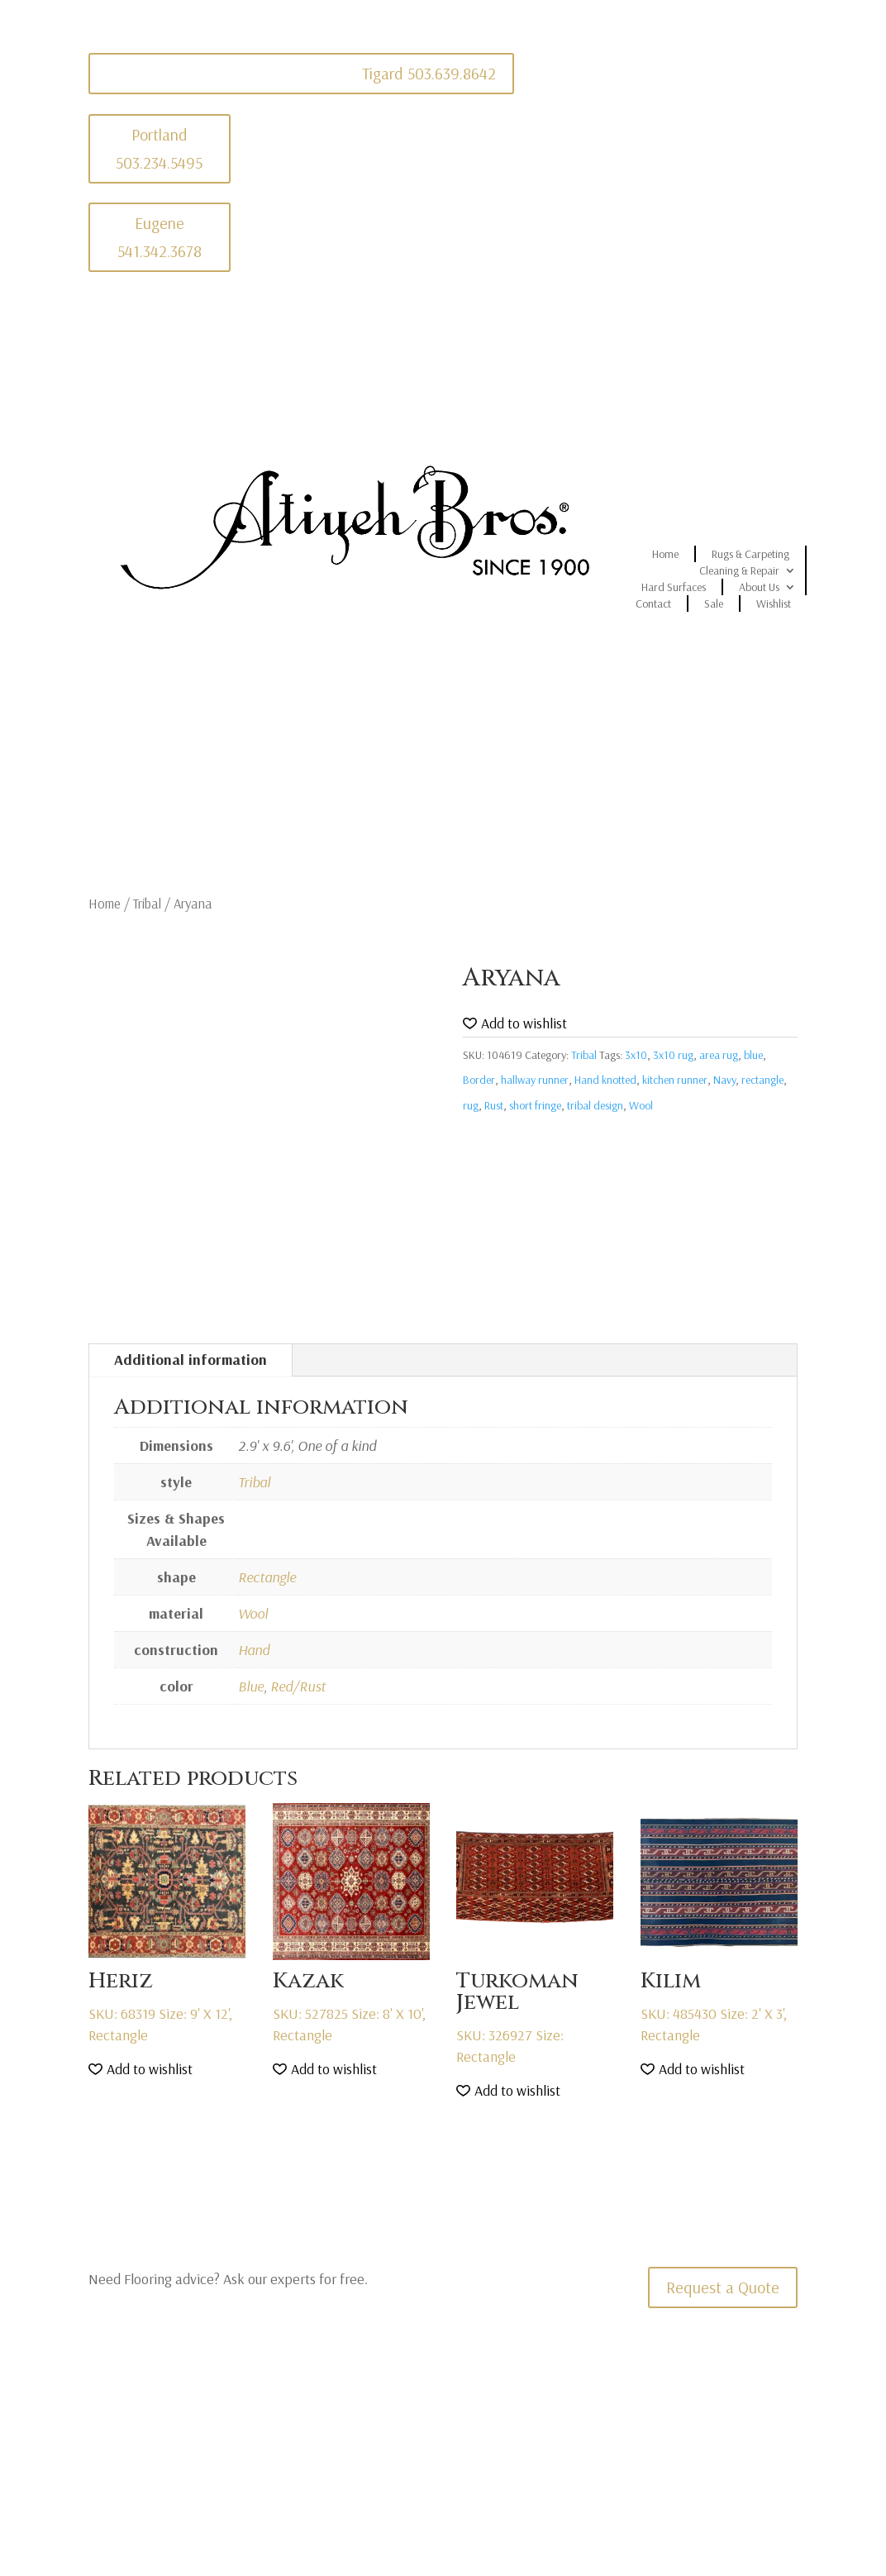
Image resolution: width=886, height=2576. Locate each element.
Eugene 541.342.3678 (159, 236)
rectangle (762, 1079)
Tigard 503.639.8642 (429, 73)
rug (471, 1105)
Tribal (147, 903)
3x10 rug (673, 1054)
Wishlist (773, 603)
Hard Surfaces (673, 587)
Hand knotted (605, 1079)
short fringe (535, 1105)
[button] (515, 1024)
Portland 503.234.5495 (159, 148)
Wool (641, 1105)
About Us (759, 587)
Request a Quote (722, 2287)
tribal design (595, 1105)
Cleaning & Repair (739, 570)
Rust (493, 1105)
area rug (718, 1054)
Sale (713, 603)
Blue (251, 1686)
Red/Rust (298, 1686)
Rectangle (267, 1576)
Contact (653, 603)
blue (753, 1054)
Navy (724, 1079)
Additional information (190, 1359)
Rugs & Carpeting (750, 553)
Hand (253, 1649)
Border (479, 1079)
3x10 (636, 1054)
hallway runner (535, 1079)
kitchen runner (674, 1079)
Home (665, 553)
